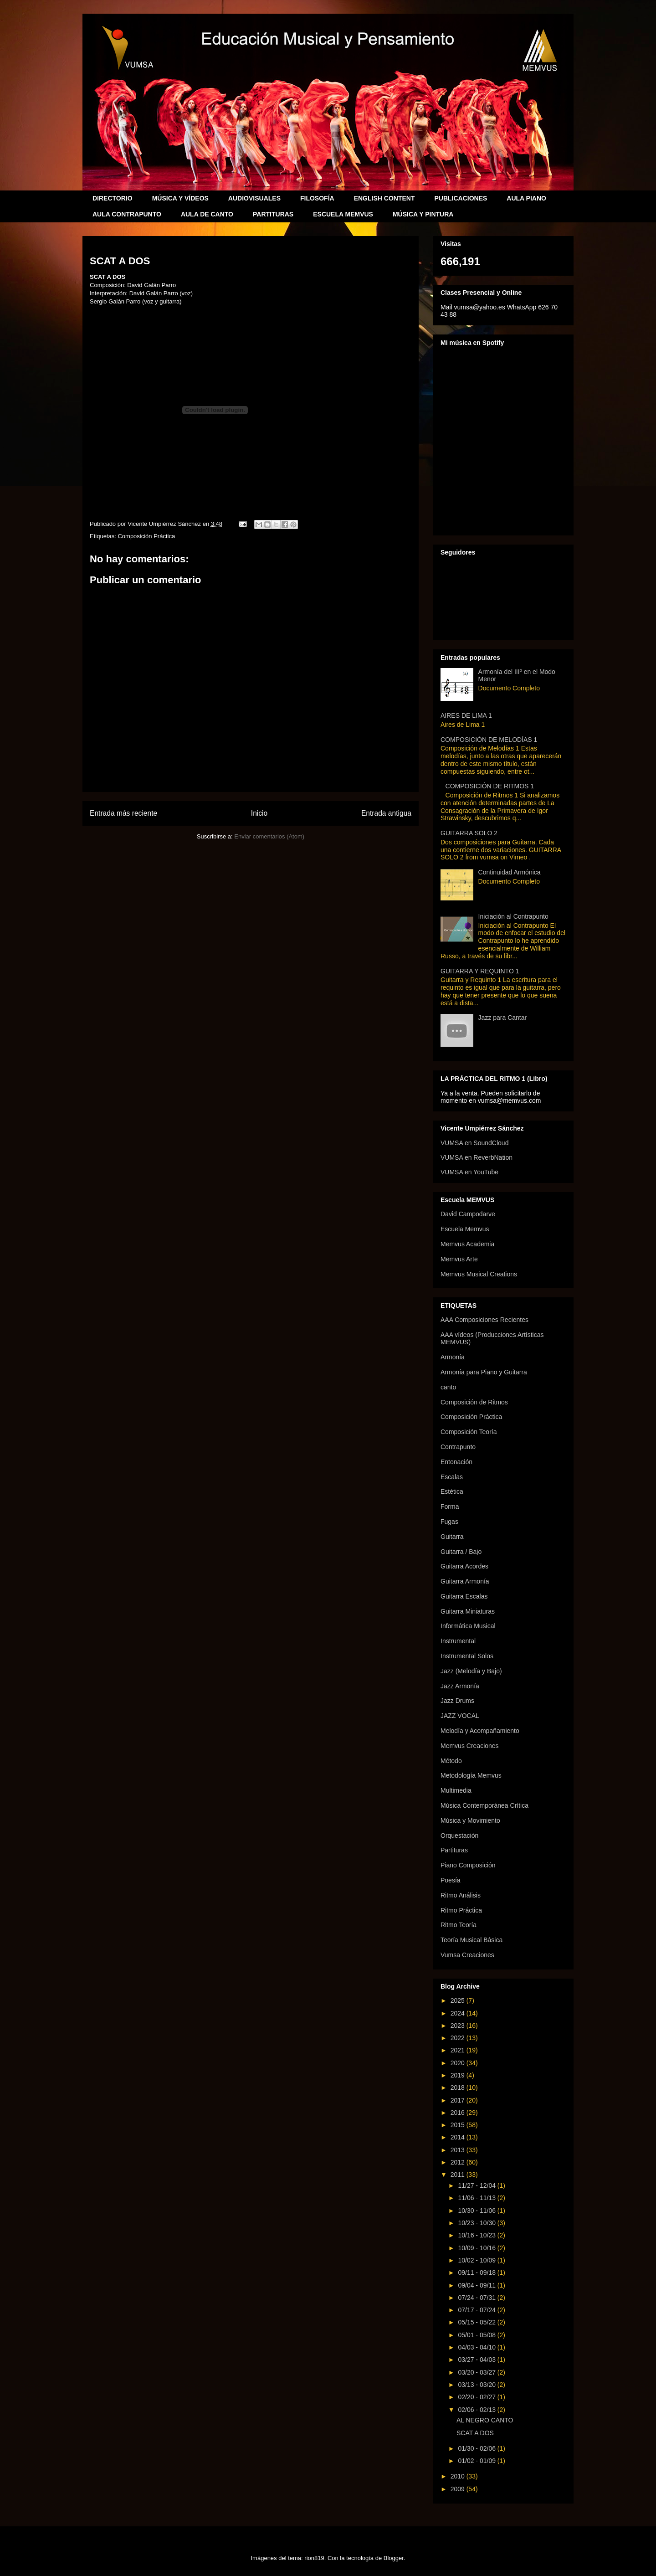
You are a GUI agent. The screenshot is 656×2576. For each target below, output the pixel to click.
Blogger (394, 2558)
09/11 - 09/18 (477, 2272)
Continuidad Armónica (509, 872)
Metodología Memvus (471, 1775)
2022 (458, 2037)
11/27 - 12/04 (477, 2185)
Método (451, 1760)
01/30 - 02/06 (477, 2448)
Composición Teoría (469, 1431)
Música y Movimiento (470, 1820)
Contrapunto (458, 1446)
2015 (458, 2125)
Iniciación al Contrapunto (513, 916)
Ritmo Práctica (461, 1910)
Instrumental (458, 1641)
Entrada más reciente (123, 813)
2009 (458, 2489)
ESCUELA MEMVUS (343, 214)
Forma (450, 1506)
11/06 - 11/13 (477, 2197)
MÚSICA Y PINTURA (423, 214)
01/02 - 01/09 (477, 2460)
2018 (458, 2087)
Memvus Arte (459, 1259)
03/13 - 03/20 (477, 2384)
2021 (458, 2050)
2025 (458, 2000)
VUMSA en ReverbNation (476, 1157)
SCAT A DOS (475, 2433)
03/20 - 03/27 (477, 2372)
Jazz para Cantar (502, 1017)
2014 (458, 2137)
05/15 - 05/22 (477, 2322)
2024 (458, 2013)
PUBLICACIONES (460, 198)
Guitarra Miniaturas (468, 1611)
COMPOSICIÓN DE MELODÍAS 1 (489, 739)
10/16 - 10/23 (477, 2235)
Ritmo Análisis (461, 1895)
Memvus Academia (467, 1244)
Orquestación (459, 1835)
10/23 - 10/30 (477, 2222)
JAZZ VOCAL (460, 1715)
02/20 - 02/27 (477, 2397)
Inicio (259, 813)
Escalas (452, 1477)
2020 (458, 2063)
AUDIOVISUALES (254, 198)
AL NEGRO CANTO (484, 2420)
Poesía (451, 1880)
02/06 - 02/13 (477, 2409)
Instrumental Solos (467, 1656)
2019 (458, 2075)
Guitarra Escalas (464, 1596)
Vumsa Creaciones (467, 1955)
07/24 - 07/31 (477, 2297)
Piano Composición (468, 1865)
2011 (458, 2174)
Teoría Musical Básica (471, 1940)
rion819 (314, 2558)
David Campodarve (468, 1214)
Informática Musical (468, 1626)
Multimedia (456, 1790)
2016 (458, 2112)
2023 (458, 2025)
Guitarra (452, 1536)
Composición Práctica (146, 536)
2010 (458, 2476)
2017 (458, 2100)
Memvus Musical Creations (479, 1274)
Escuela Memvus (465, 1229)
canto (448, 1387)
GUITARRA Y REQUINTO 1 (480, 971)
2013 (458, 2150)
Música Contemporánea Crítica (484, 1805)
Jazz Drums (457, 1700)
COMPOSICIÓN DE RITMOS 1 (490, 786)
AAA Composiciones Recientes (484, 1319)
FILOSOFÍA (317, 198)
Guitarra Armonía (465, 1581)
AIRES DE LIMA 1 (466, 715)
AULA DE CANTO (207, 214)
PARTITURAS (273, 214)
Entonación (456, 1461)
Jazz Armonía (460, 1686)
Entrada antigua (386, 813)
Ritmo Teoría (459, 1924)
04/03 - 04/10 (477, 2347)
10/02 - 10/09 (477, 2260)
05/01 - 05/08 (477, 2335)
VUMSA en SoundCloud (474, 1143)
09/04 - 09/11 (477, 2285)
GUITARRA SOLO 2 (469, 833)
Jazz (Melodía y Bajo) (471, 1671)
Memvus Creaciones (470, 1745)
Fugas (449, 1521)
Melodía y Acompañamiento (480, 1730)
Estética (452, 1491)
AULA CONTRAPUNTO (126, 214)
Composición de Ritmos (474, 1402)
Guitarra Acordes (464, 1566)
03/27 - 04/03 (477, 2359)
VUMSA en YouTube (469, 1172)
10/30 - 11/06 (477, 2210)
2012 (458, 2162)
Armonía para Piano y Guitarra (484, 1372)
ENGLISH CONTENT (384, 198)
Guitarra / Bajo (461, 1551)
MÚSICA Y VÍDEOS (180, 198)
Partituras (454, 1850)
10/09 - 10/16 (477, 2248)
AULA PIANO (526, 198)
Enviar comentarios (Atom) (269, 836)
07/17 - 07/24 (477, 2310)
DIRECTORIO (112, 198)
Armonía (453, 1357)
